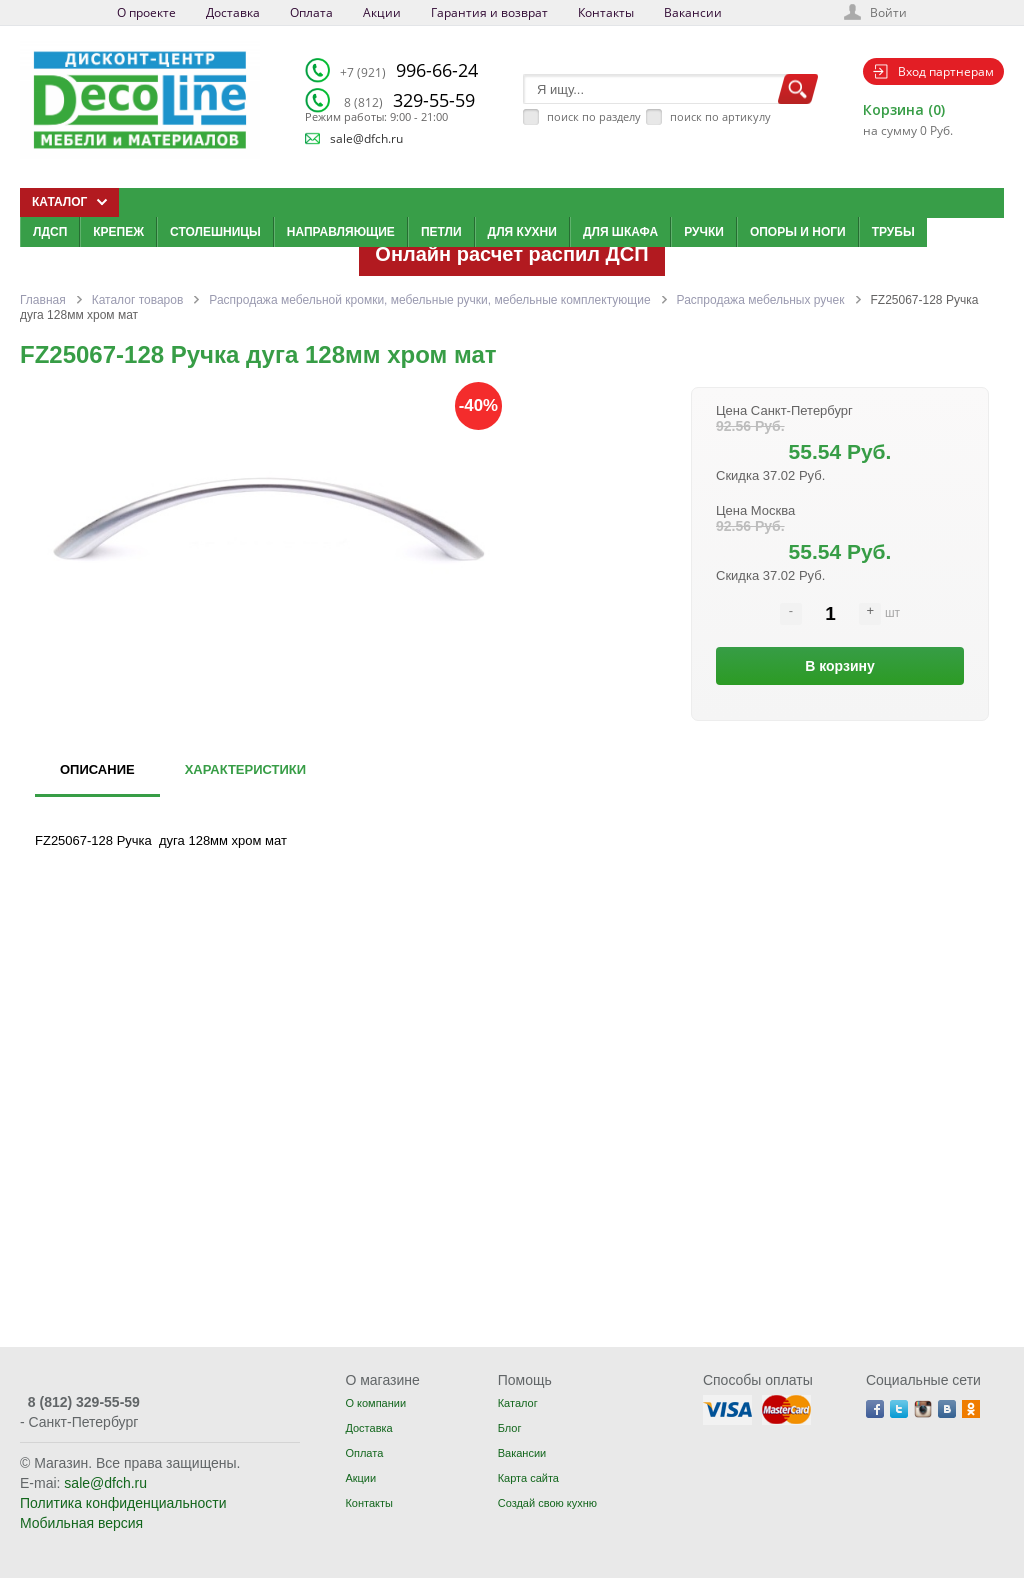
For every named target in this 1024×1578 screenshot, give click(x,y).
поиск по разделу (594, 116)
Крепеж (118, 232)
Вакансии (693, 12)
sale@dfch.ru (366, 138)
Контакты (606, 12)
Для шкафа (620, 232)
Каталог (518, 1403)
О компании (375, 1403)
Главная (43, 300)
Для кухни (522, 232)
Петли (441, 232)
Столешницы (215, 232)
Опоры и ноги (798, 232)
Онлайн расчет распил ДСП (511, 254)
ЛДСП (50, 232)
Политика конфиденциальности (123, 1503)
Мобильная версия (81, 1523)
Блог (510, 1428)
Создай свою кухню (547, 1503)
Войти (888, 12)
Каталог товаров (138, 300)
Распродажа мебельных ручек (761, 300)
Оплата (311, 12)
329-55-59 (409, 100)
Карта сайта (528, 1478)
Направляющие (341, 232)
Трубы (893, 232)
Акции (382, 12)
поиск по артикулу (720, 116)
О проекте (146, 12)
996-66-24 (409, 70)
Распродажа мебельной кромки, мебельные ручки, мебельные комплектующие (429, 300)
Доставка (233, 12)
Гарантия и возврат (489, 12)
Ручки (704, 232)
